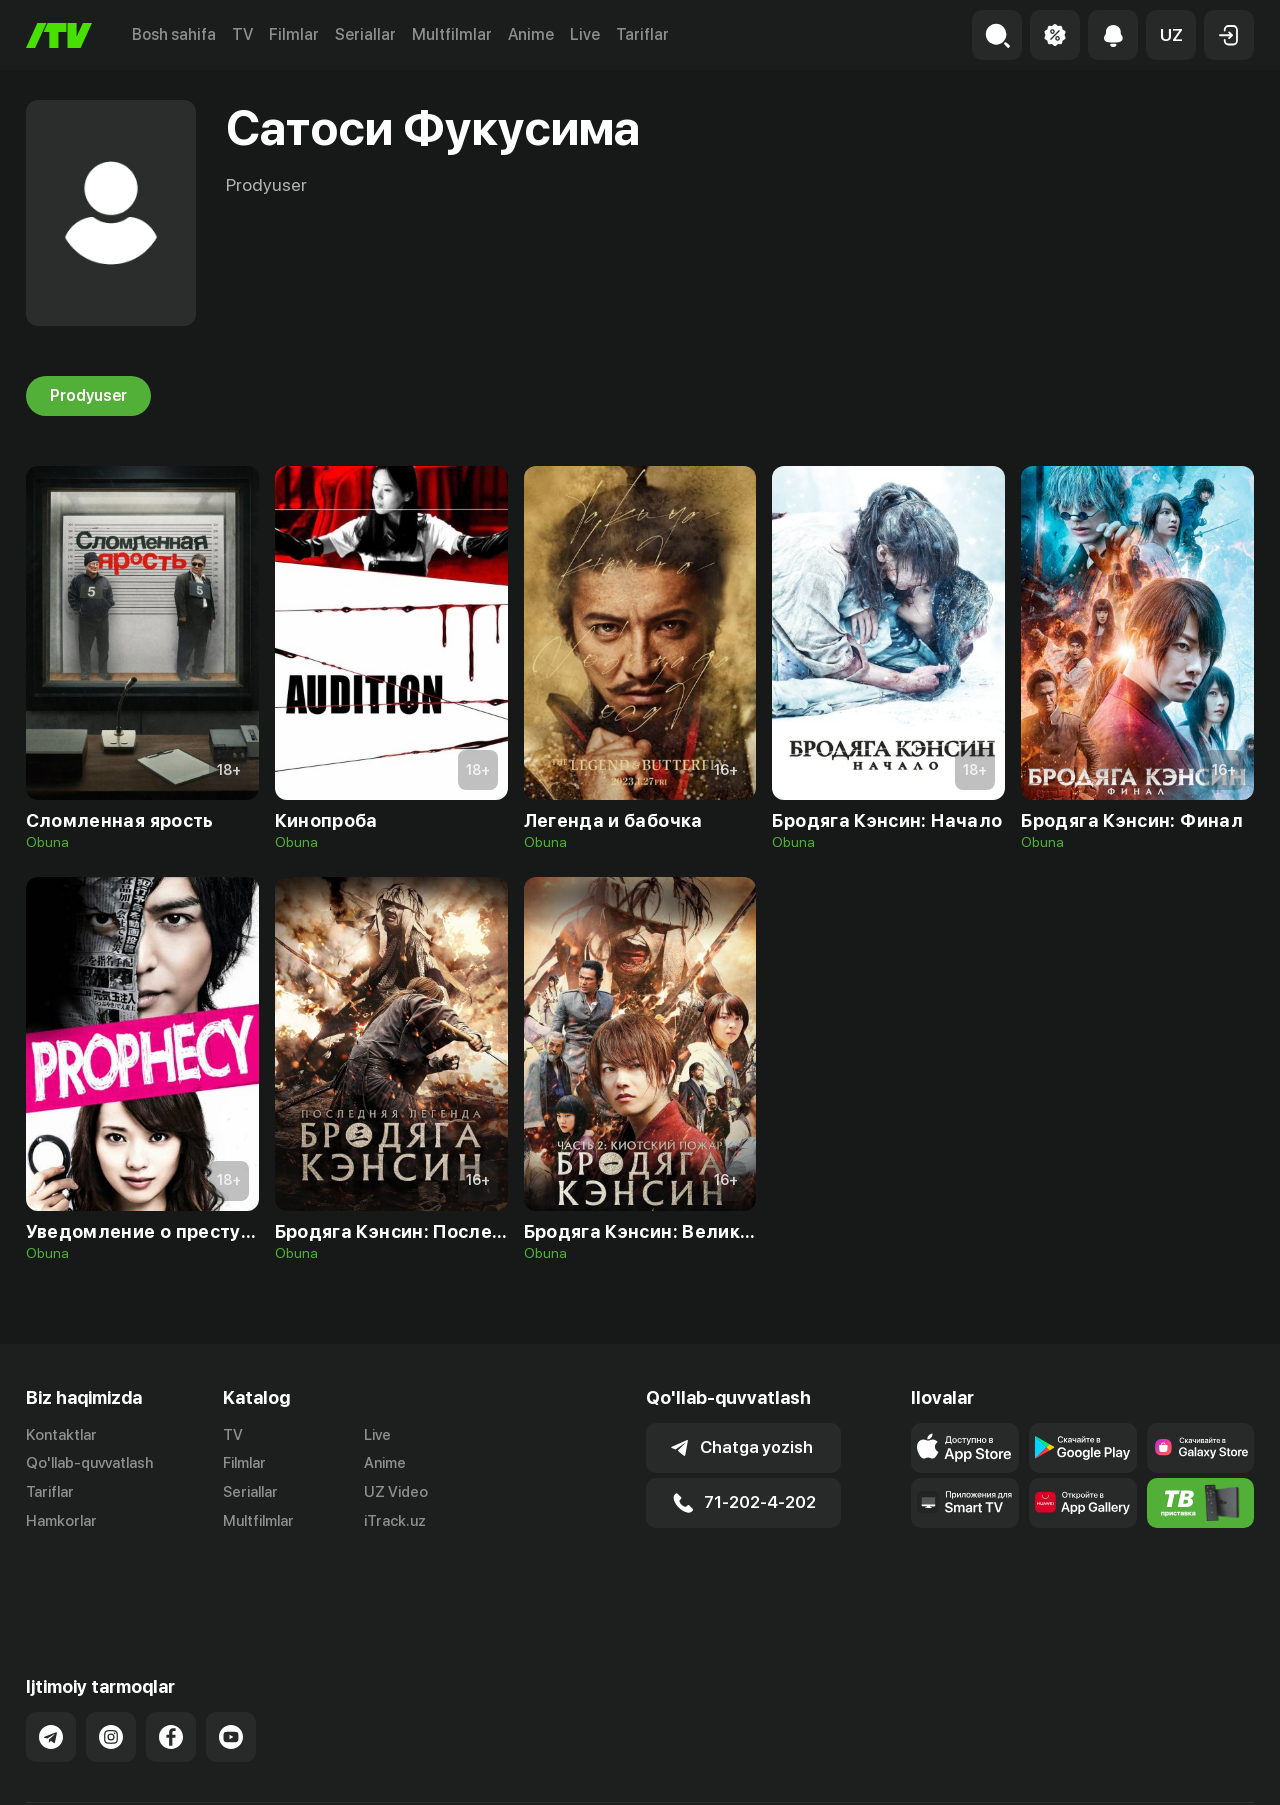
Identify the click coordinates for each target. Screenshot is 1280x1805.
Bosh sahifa (174, 34)
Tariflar (642, 34)
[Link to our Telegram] (51, 1667)
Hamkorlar (61, 1521)
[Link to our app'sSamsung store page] (1201, 1448)
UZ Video (396, 1492)
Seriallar (365, 34)
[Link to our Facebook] (171, 1667)
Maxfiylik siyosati (1196, 1769)
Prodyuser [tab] (88, 396)
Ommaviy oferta (1060, 1769)
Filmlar (294, 34)
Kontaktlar (61, 1435)
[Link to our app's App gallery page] (1083, 1503)
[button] (1171, 35)
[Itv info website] (1201, 1503)
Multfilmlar (452, 34)
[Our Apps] (965, 1503)
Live (585, 34)
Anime (531, 34)
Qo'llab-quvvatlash (89, 1463)
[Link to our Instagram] (111, 1667)
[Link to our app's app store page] (965, 1448)
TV (242, 34)
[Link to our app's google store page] (1083, 1448)
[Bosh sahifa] (59, 35)
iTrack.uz (395, 1521)
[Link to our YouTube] (231, 1667)
